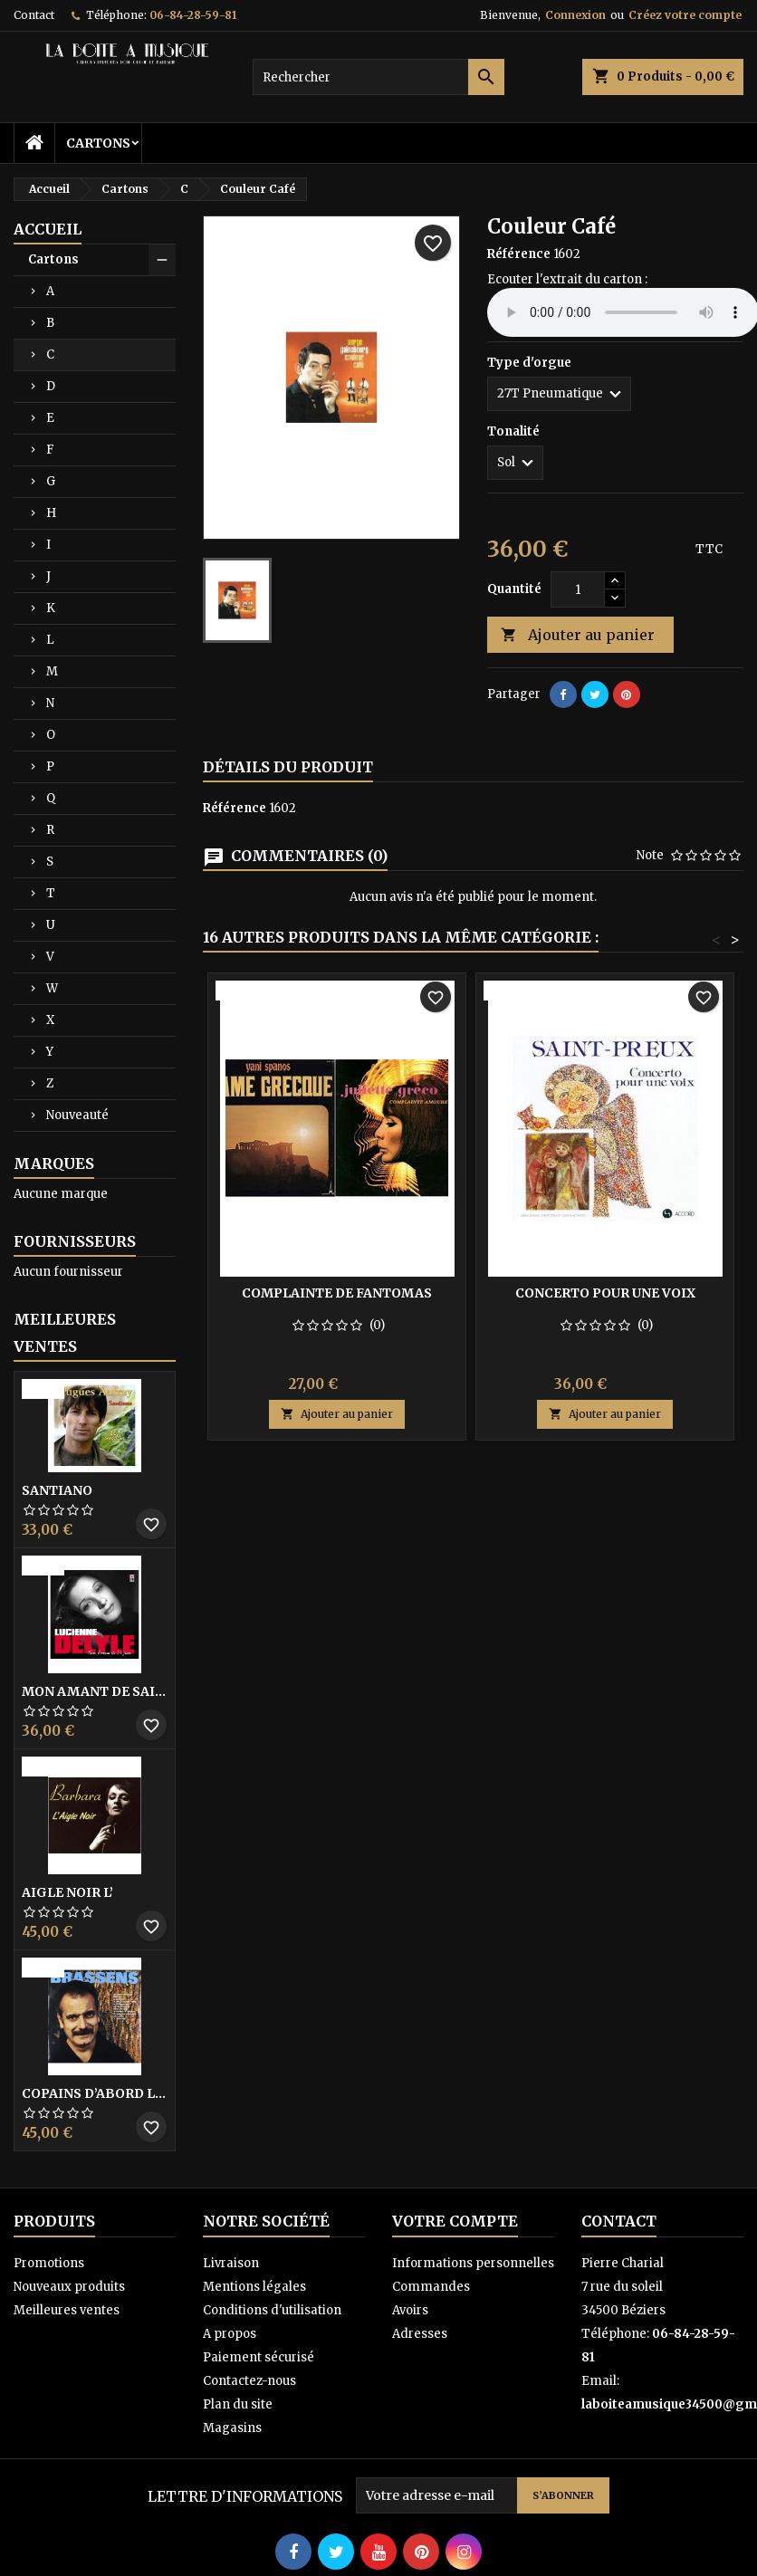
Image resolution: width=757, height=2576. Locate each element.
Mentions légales (254, 2286)
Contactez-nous (249, 2381)
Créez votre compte (685, 15)
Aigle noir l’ (67, 1892)
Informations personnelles (473, 2263)
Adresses (419, 2333)
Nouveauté (77, 1115)
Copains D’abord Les (95, 2093)
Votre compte (455, 2221)
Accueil (47, 229)
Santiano (57, 1490)
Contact (34, 15)
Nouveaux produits (69, 2286)
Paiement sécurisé (258, 2357)
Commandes (431, 2286)
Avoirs (410, 2310)
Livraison (231, 2263)
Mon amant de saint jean (95, 1691)
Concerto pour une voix (605, 1293)
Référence (519, 254)
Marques (54, 1163)
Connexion (575, 15)
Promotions (49, 2263)
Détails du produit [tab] (288, 767)
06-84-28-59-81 (192, 15)
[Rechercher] (379, 77)
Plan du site (238, 2404)
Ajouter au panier (578, 635)
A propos (229, 2333)
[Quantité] (578, 589)
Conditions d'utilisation (272, 2310)
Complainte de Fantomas (337, 1293)
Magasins (232, 2428)
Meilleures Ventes (65, 1332)
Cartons (98, 143)
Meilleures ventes (67, 2310)
